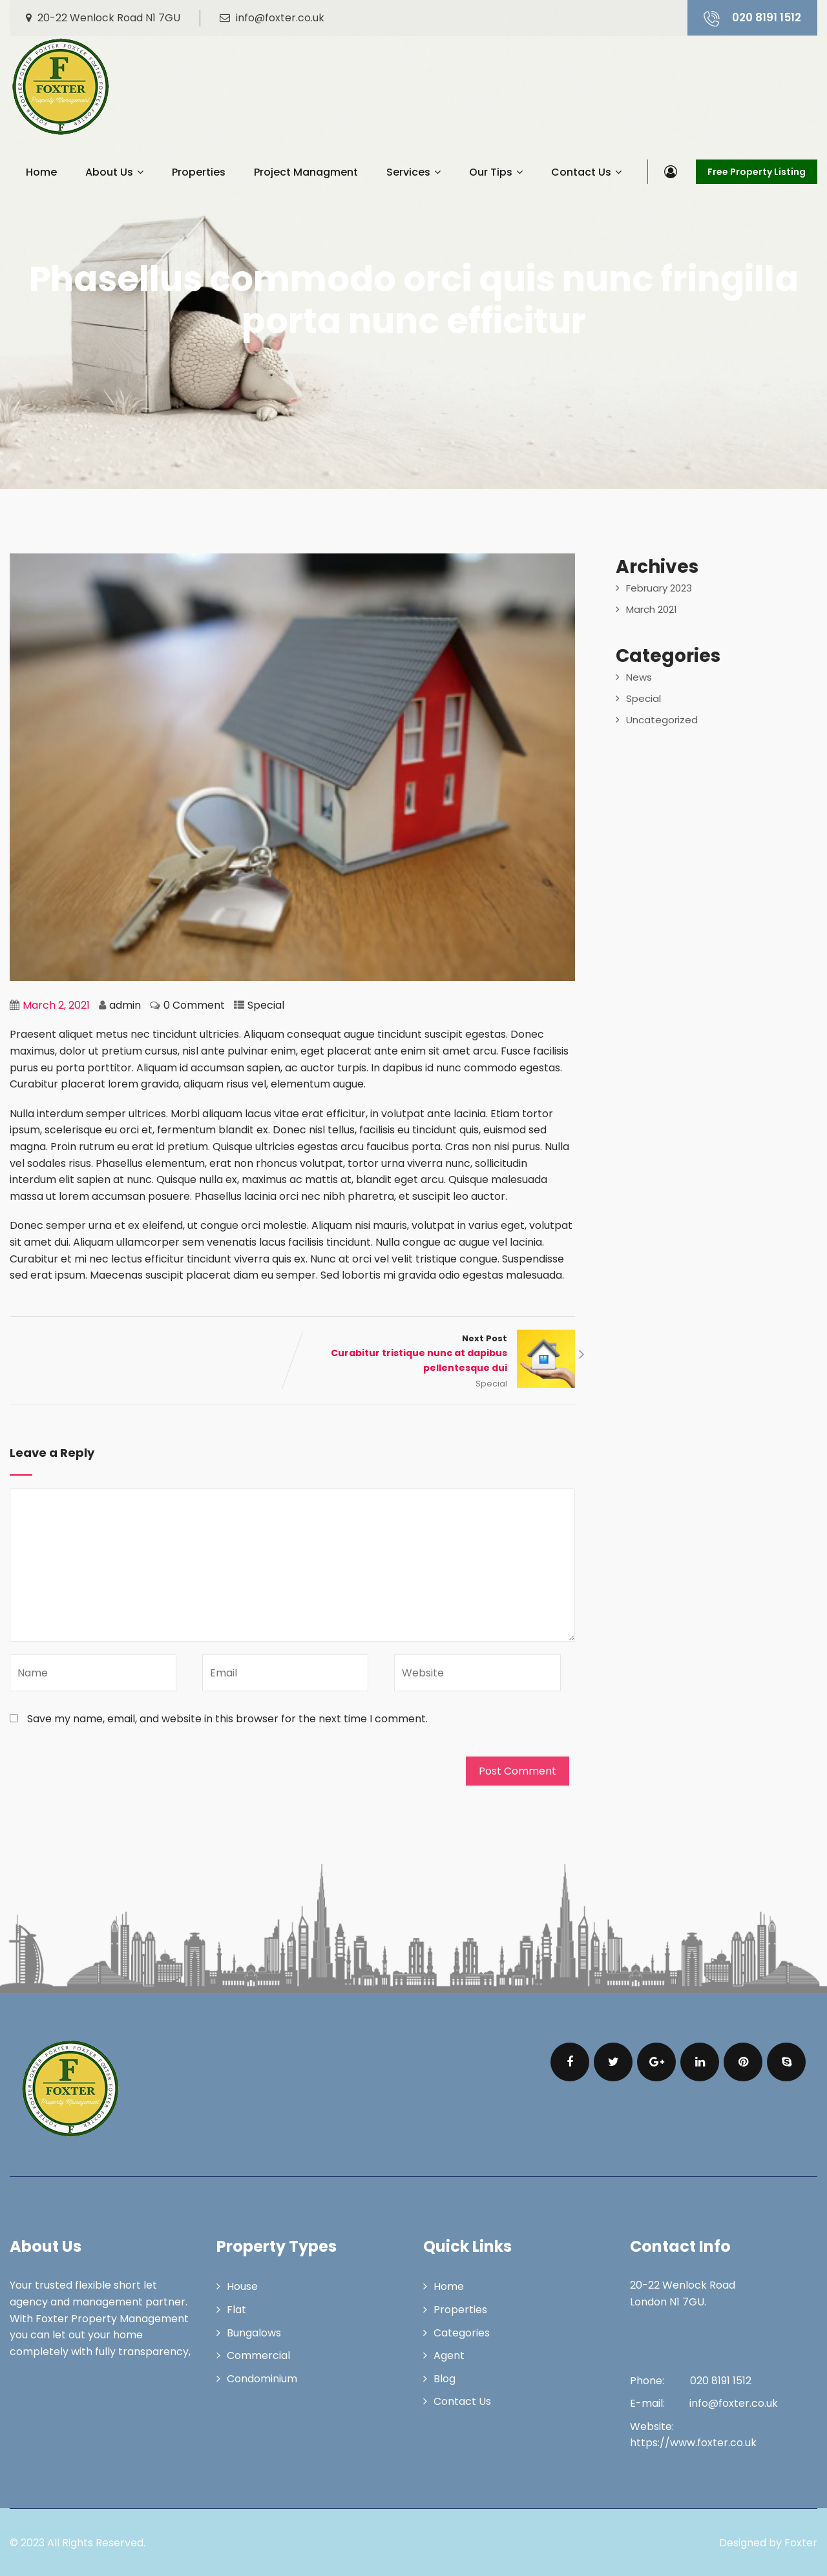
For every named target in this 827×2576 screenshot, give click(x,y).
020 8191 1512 (752, 18)
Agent (449, 2355)
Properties (198, 172)
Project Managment (306, 172)
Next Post (434, 1354)
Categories (462, 2332)
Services (413, 172)
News (639, 677)
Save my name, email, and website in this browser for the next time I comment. (227, 1718)
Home (41, 172)
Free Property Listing (756, 171)
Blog (444, 2378)
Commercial (258, 2355)
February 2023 (659, 588)
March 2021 (651, 609)
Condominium (262, 2378)
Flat (236, 2309)
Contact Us (586, 172)
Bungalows (254, 2332)
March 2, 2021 (56, 1005)
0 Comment (194, 1005)
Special (265, 1005)
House (242, 2286)
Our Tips (496, 172)
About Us (114, 172)
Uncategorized (662, 719)
